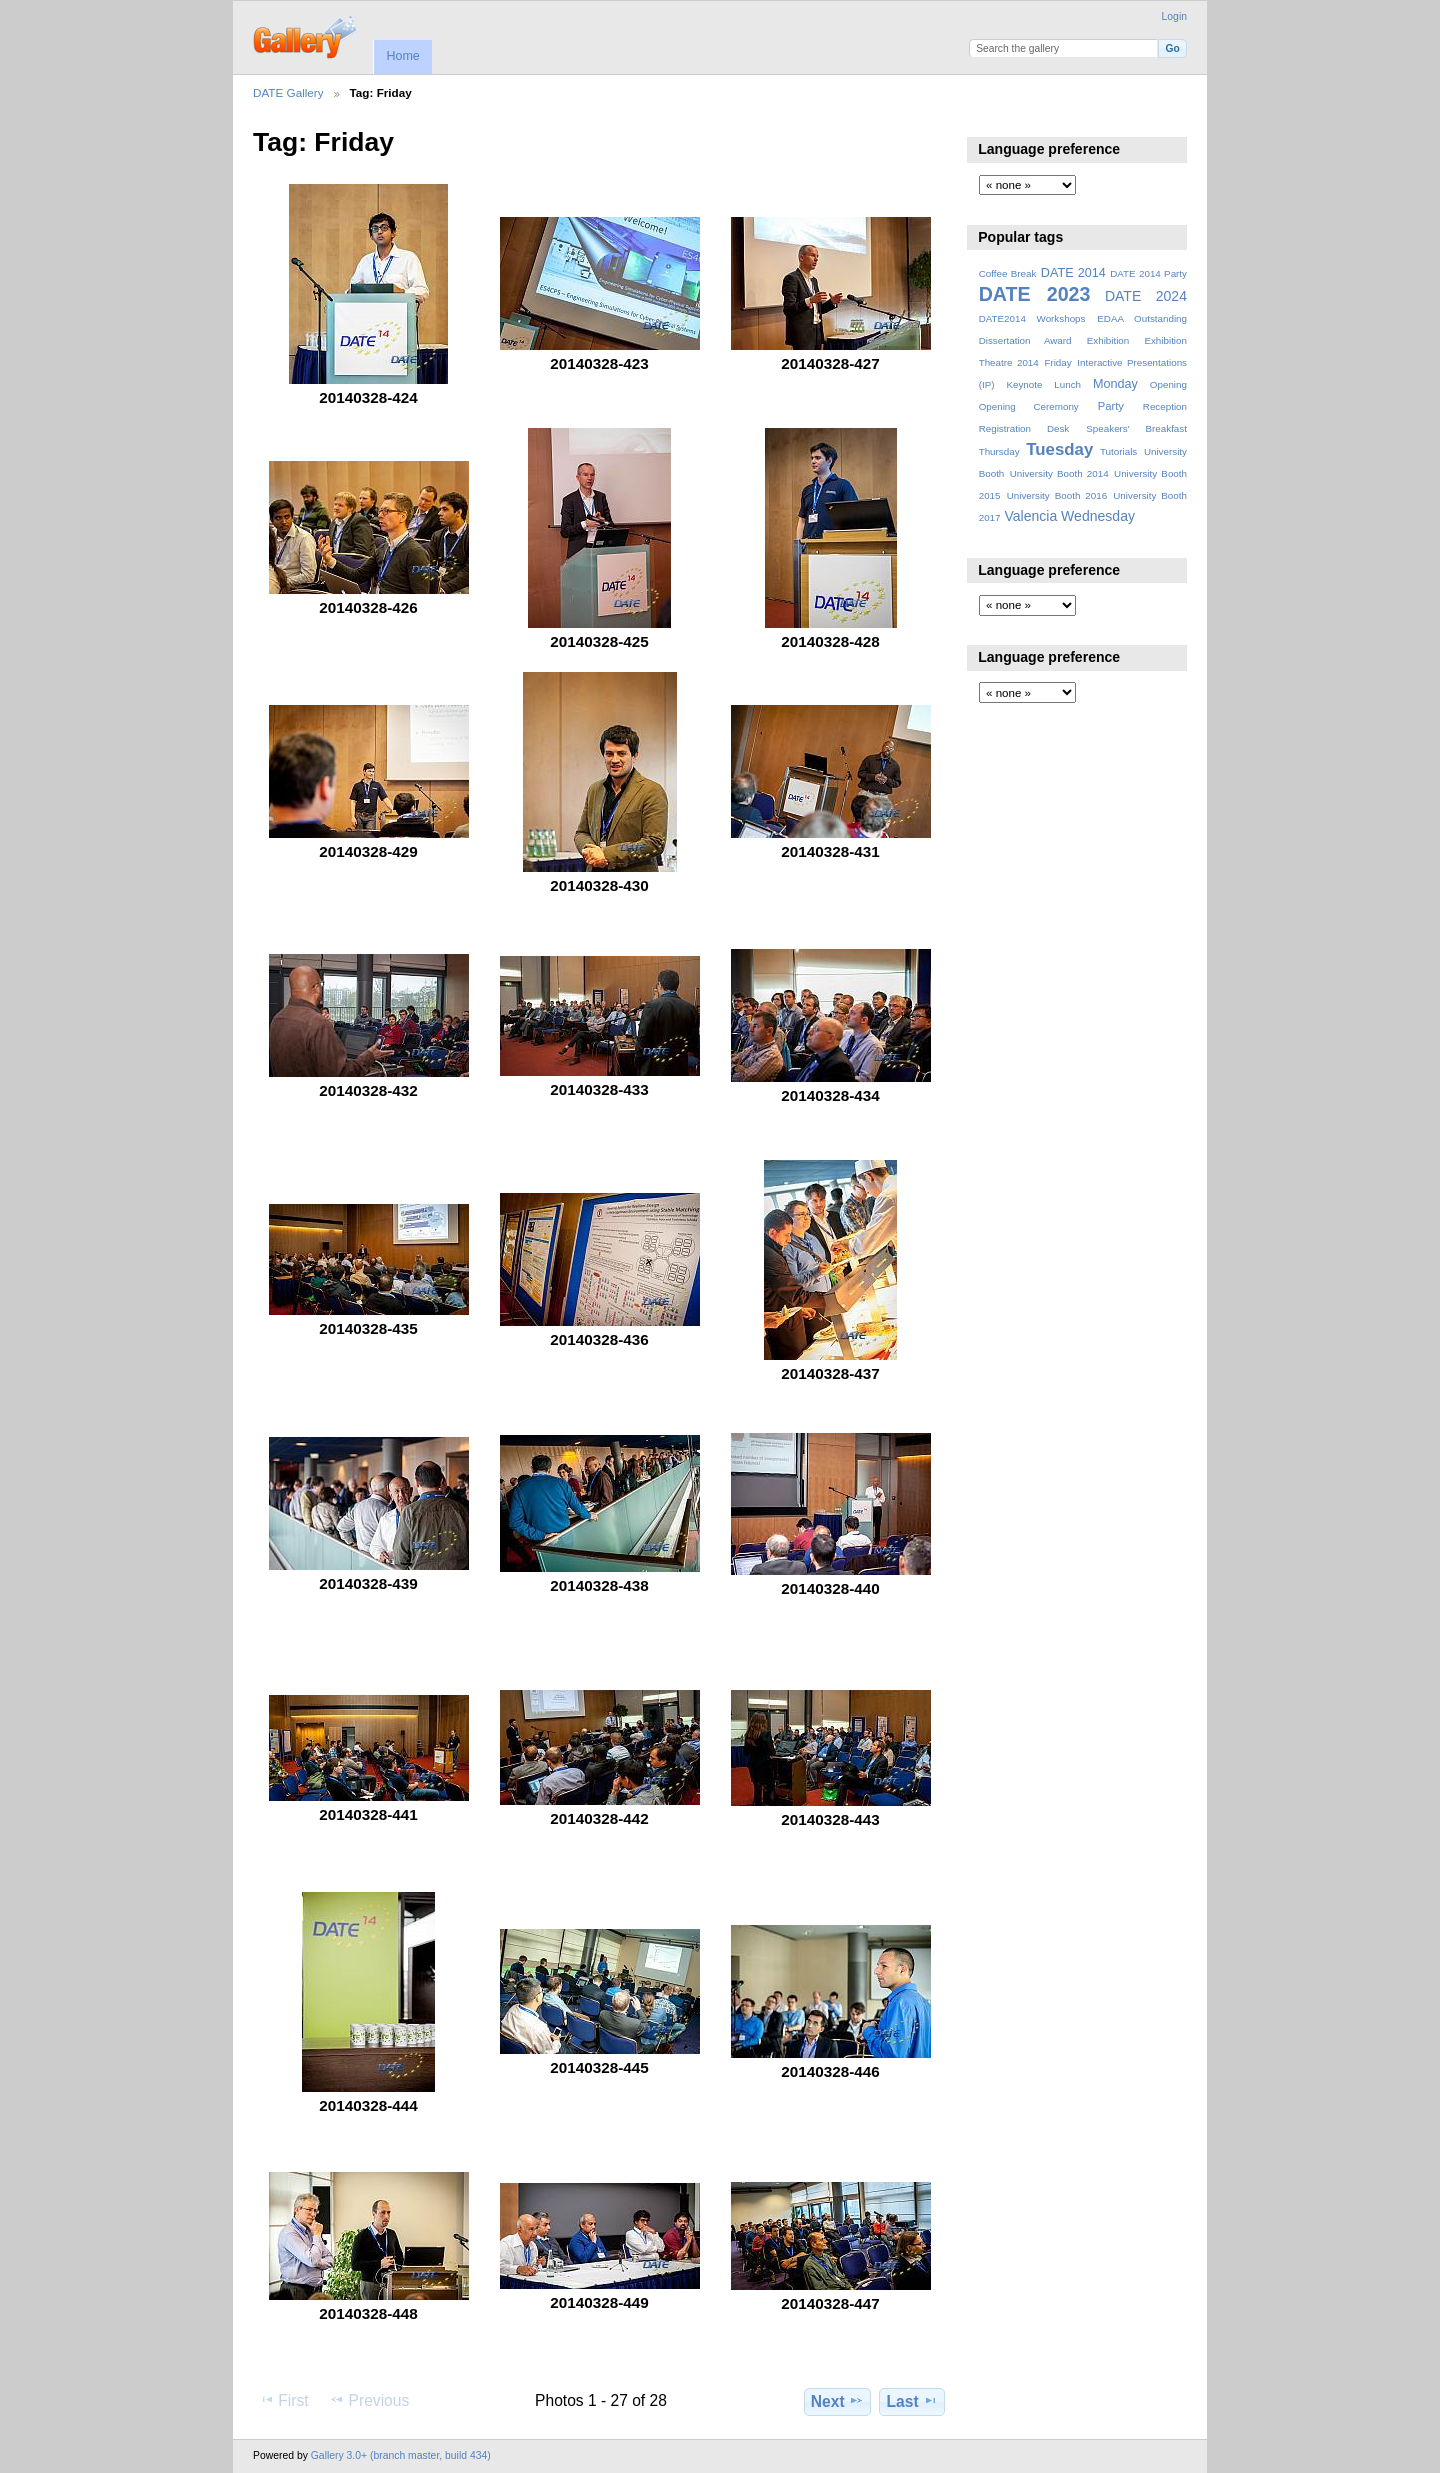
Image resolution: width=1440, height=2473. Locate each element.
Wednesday (1098, 516)
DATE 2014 (1073, 273)
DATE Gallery (288, 92)
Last (912, 2401)
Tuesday (1059, 449)
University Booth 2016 (1057, 495)
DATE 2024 (1146, 296)
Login (1174, 16)
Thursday (999, 451)
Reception (1165, 406)
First (283, 2400)
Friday (1057, 362)
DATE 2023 (1035, 294)
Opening (1168, 384)
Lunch (1067, 384)
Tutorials (1118, 451)
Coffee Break (1008, 273)
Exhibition (1108, 340)
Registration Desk (1024, 428)
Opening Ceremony (1029, 406)
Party (1111, 406)
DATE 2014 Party (1148, 273)
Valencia (1030, 516)
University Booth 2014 (1059, 473)
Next (837, 2401)
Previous (369, 2400)
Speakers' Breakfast (1136, 428)
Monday (1115, 384)
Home (402, 56)
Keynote (1024, 384)
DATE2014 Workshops (1032, 318)
